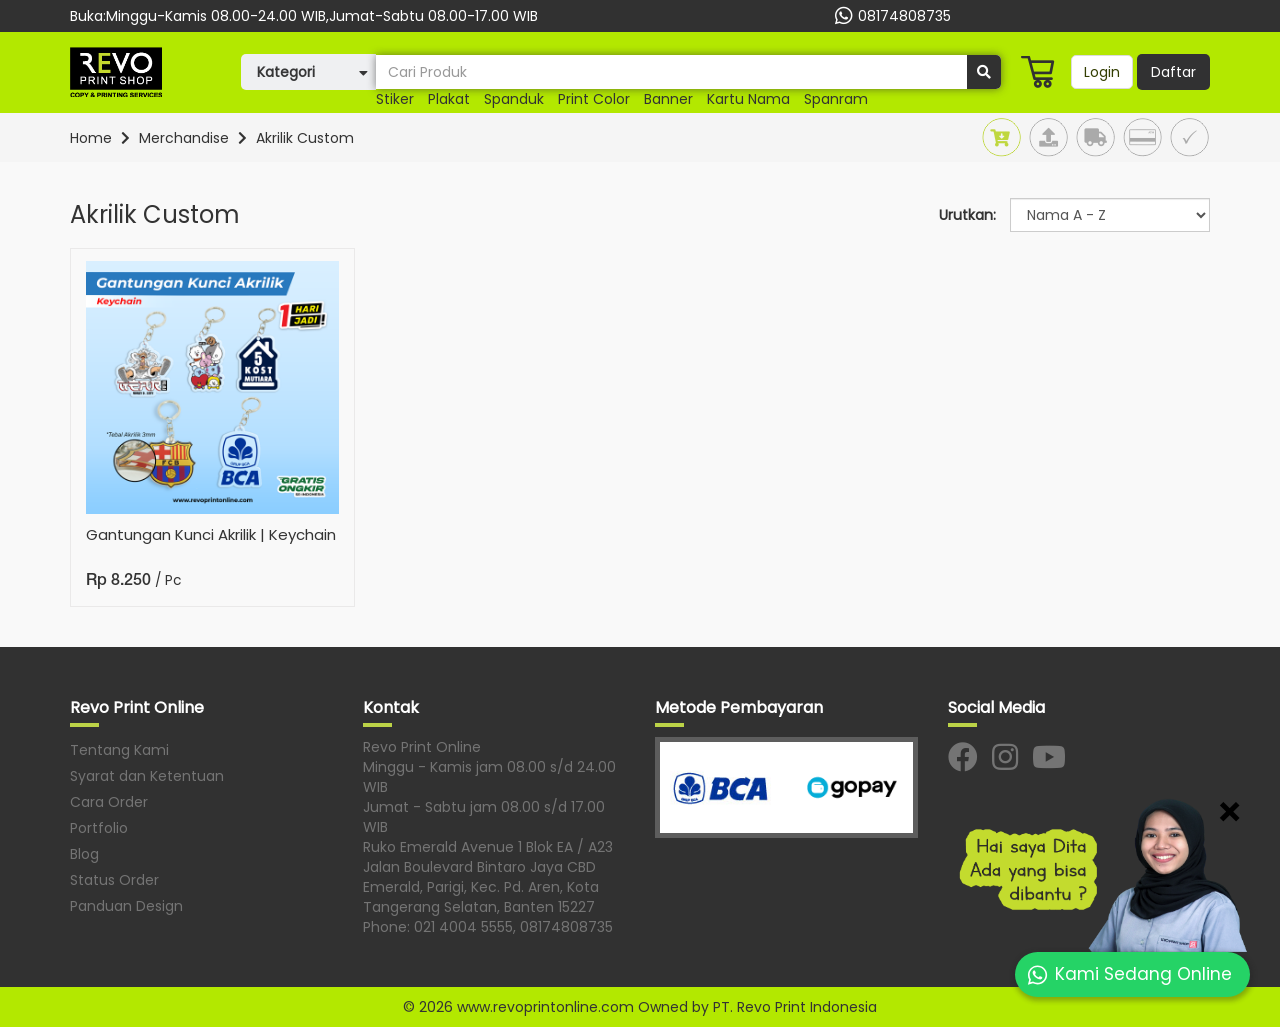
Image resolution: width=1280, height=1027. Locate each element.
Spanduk (514, 99)
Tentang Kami (119, 750)
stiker (395, 99)
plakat (449, 99)
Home (91, 138)
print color (594, 99)
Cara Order (109, 802)
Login (1102, 72)
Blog (84, 854)
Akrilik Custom (305, 138)
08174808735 (890, 16)
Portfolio (99, 828)
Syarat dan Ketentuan (147, 776)
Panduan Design (126, 906)
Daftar (1173, 72)
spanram (836, 99)
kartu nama (748, 99)
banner (668, 99)
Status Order (114, 880)
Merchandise (184, 138)
